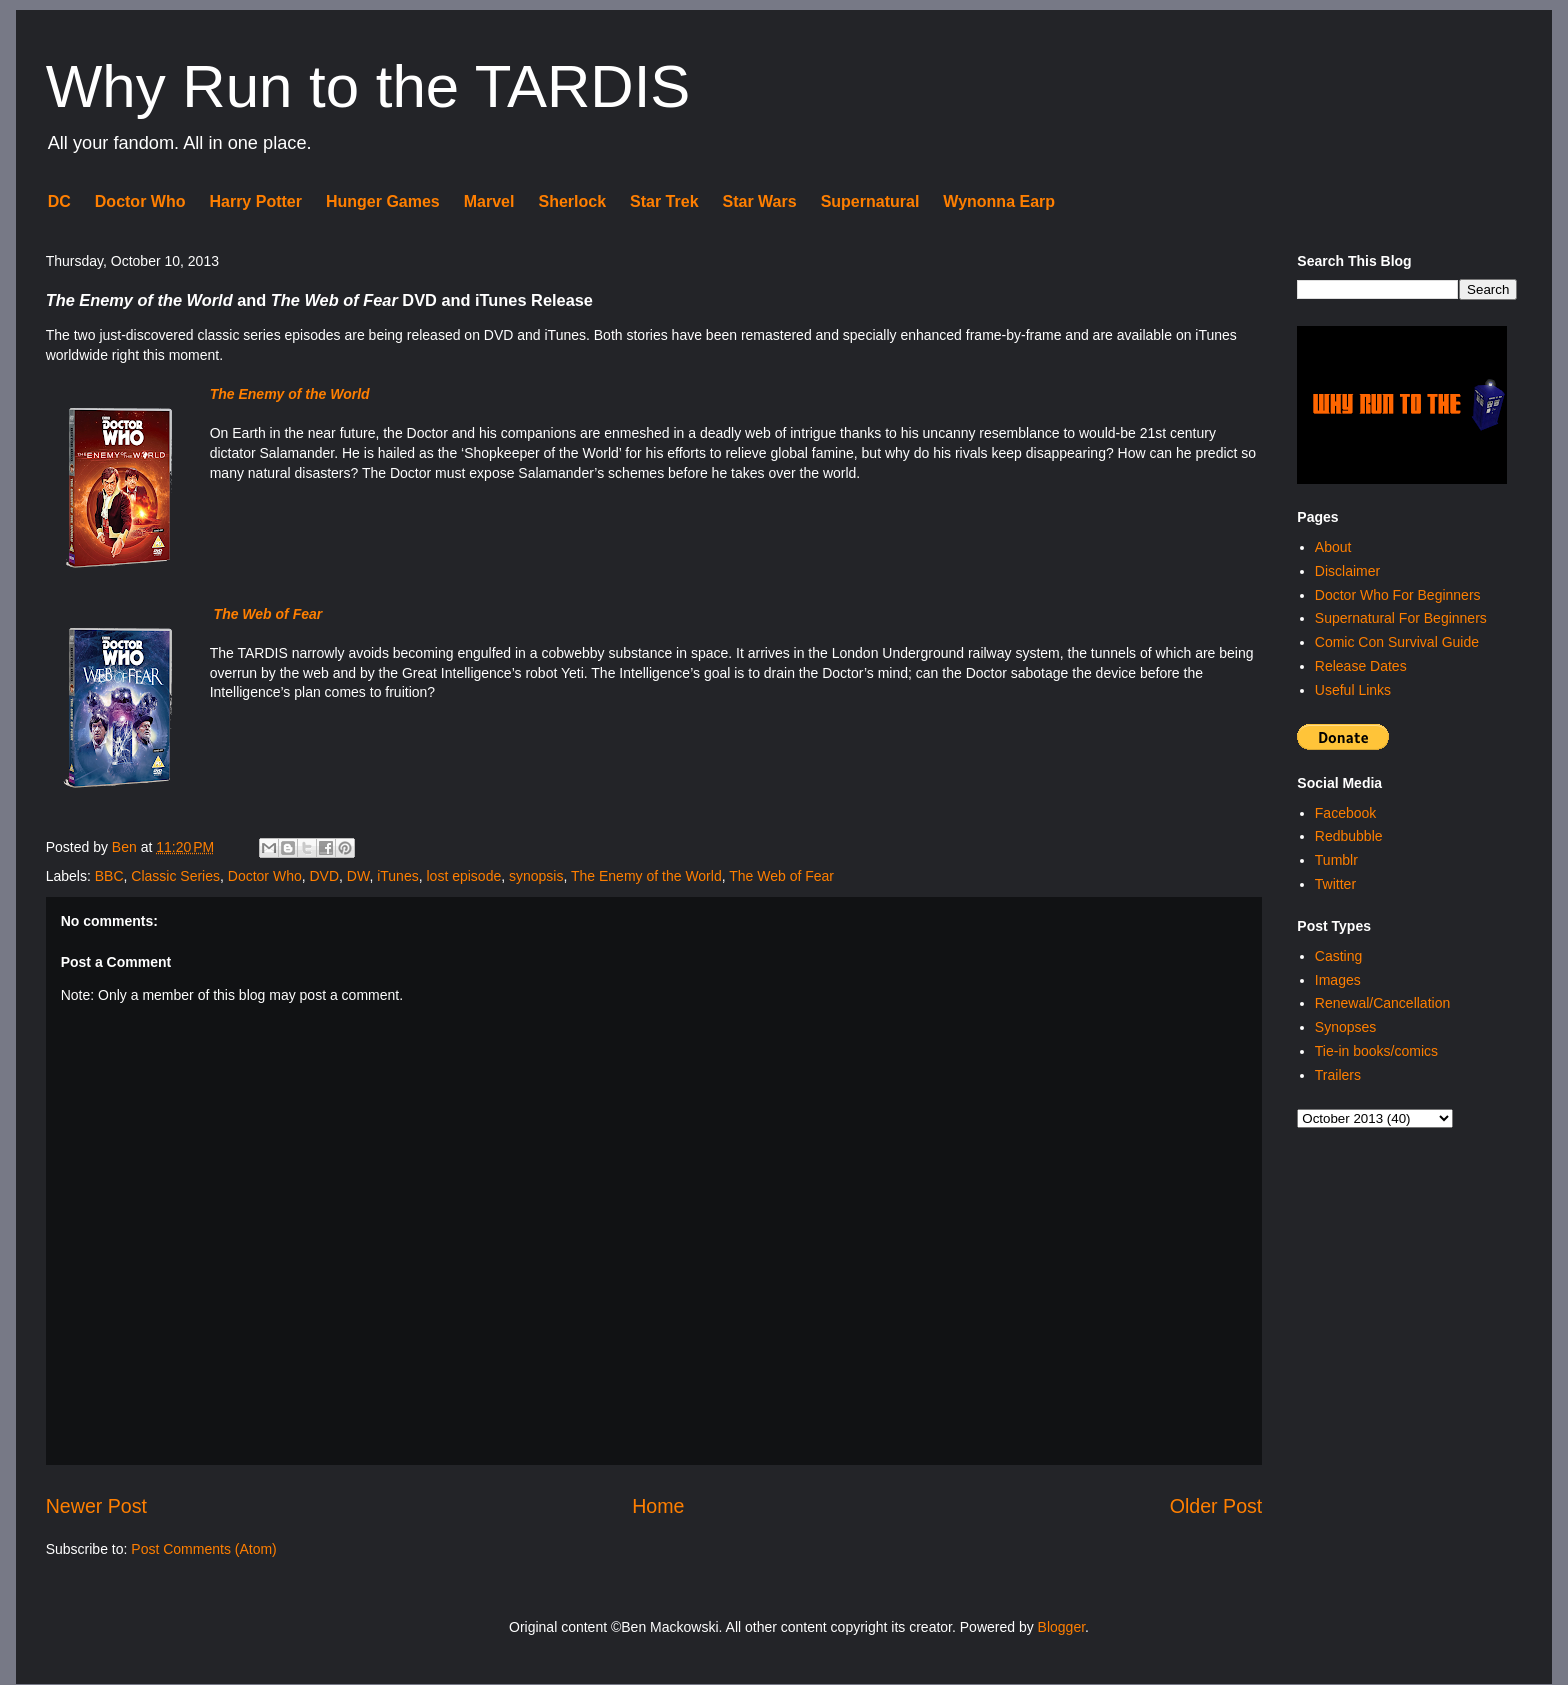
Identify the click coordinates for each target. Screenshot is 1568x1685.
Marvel (489, 201)
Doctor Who (140, 201)
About (1333, 547)
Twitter (1335, 884)
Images (1338, 980)
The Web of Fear (781, 876)
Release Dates (1361, 666)
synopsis (536, 876)
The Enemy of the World (646, 876)
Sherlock (572, 201)
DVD (325, 876)
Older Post (1216, 1506)
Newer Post (96, 1506)
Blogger (1061, 1627)
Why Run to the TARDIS (368, 86)
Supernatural (870, 201)
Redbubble (1349, 836)
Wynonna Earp (999, 201)
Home (658, 1506)
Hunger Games (383, 201)
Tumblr (1336, 860)
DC (59, 201)
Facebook (1345, 813)
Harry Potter (255, 201)
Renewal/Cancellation (1382, 1003)
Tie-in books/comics (1376, 1051)
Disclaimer (1347, 571)
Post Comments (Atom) (203, 1549)
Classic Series (175, 876)
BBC (109, 876)
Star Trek (664, 201)
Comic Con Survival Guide (1397, 642)
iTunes (398, 876)
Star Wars (760, 201)
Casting (1338, 956)
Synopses (1345, 1027)
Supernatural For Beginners (1401, 618)
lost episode (463, 876)
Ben (126, 847)
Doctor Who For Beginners (1398, 595)
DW (358, 876)
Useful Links (1353, 690)
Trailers (1338, 1075)
